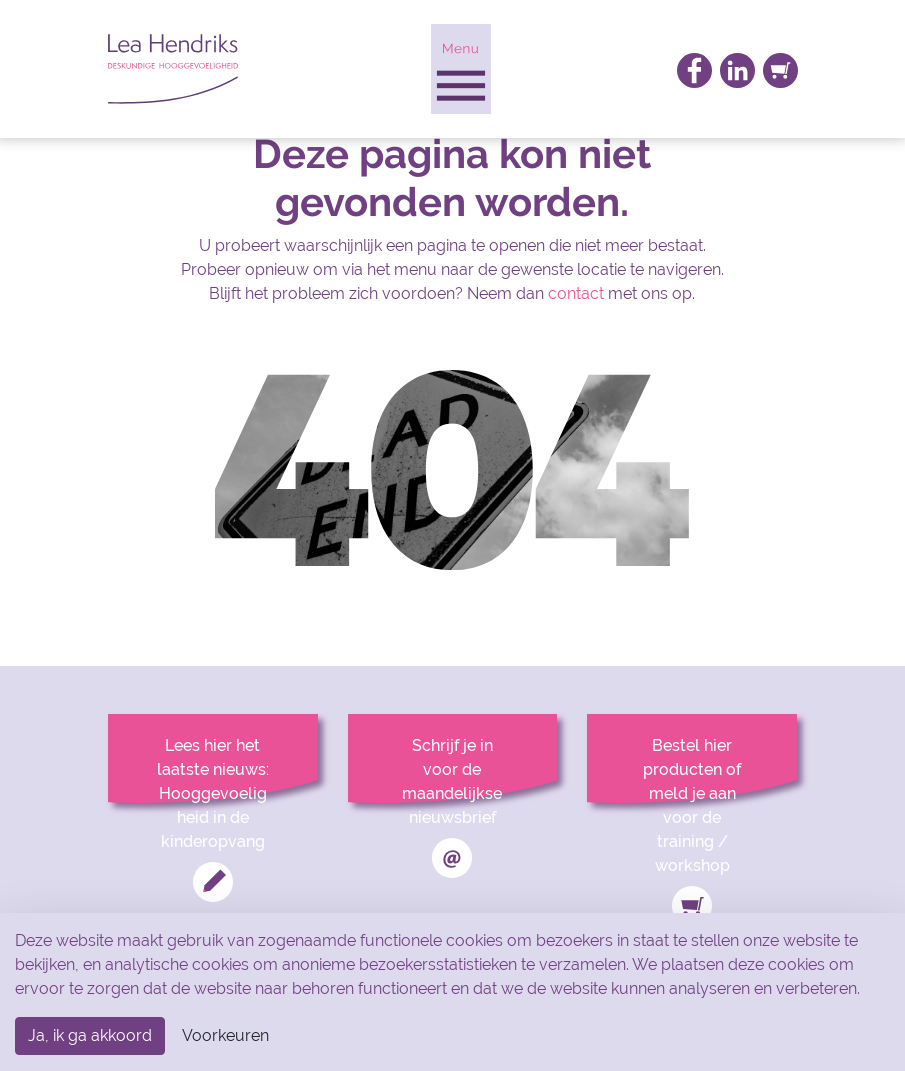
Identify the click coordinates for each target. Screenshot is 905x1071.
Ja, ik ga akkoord (90, 1035)
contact (576, 293)
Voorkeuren (225, 1035)
